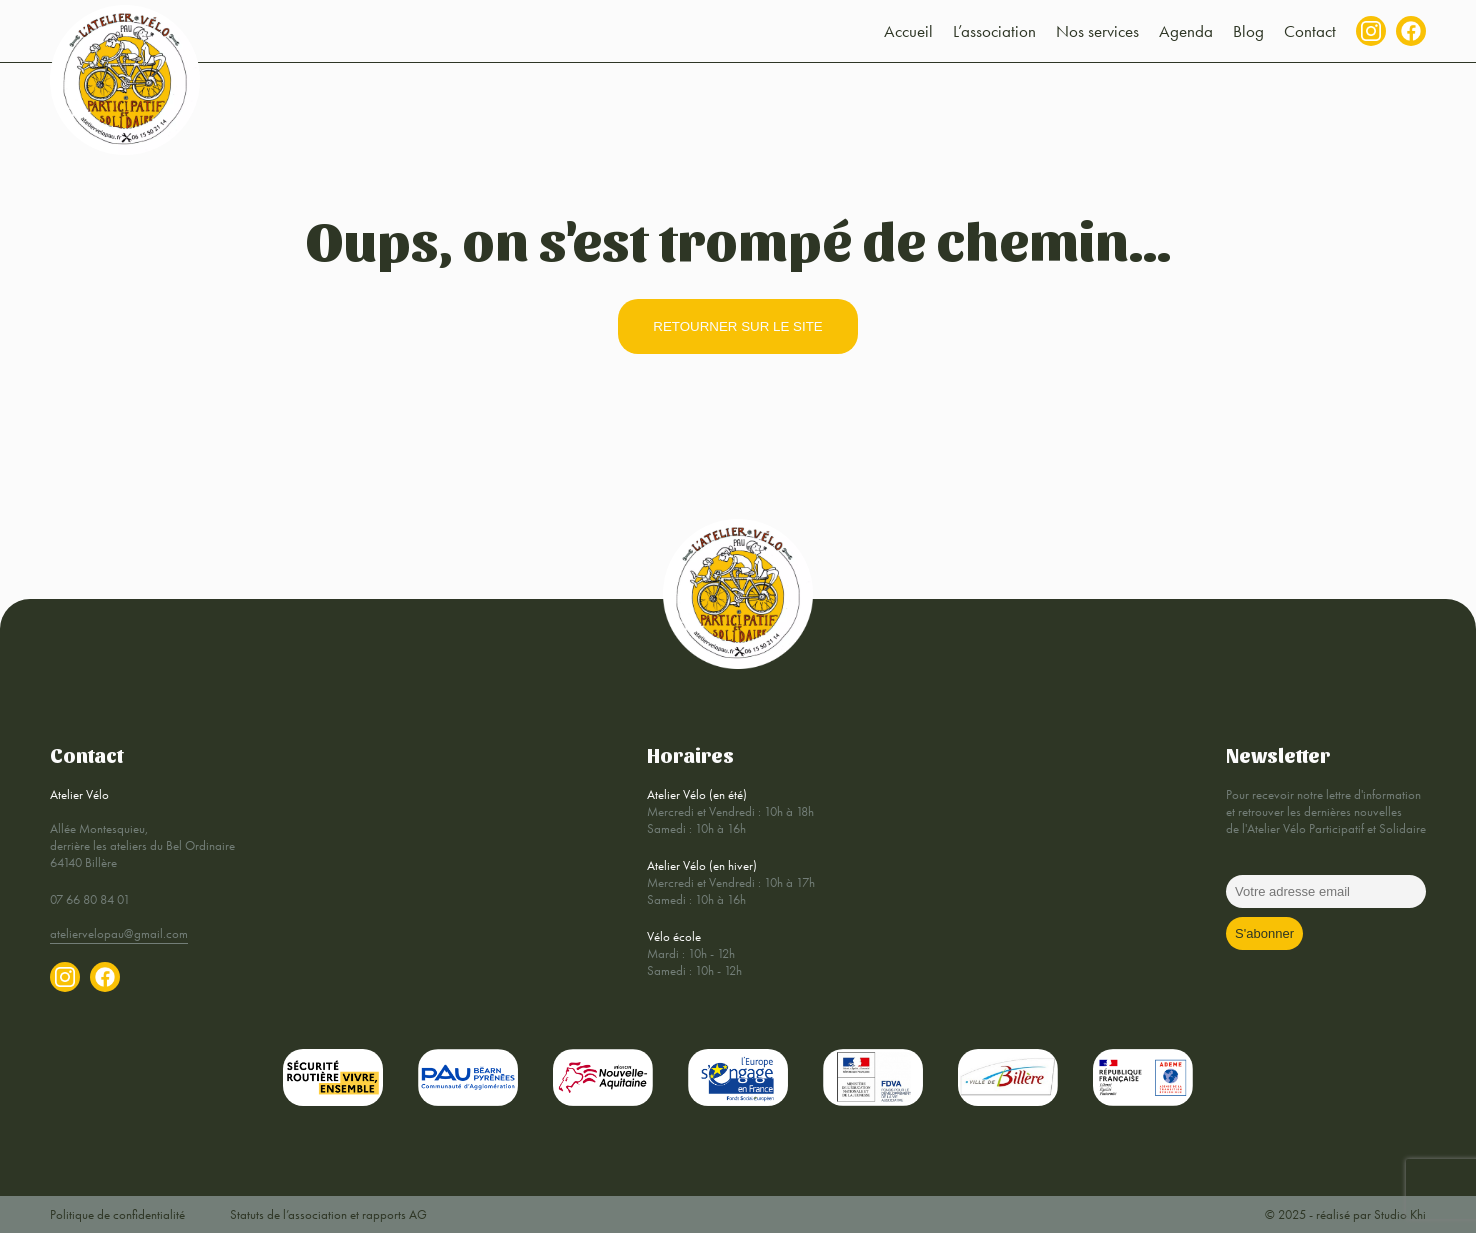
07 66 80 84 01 (90, 899)
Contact (1310, 31)
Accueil (908, 31)
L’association (994, 31)
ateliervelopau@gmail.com (119, 933)
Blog (1248, 31)
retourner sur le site (737, 326)
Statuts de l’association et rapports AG (328, 1214)
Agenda (1186, 31)
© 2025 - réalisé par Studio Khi (1345, 1214)
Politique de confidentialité (117, 1214)
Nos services (1097, 31)
